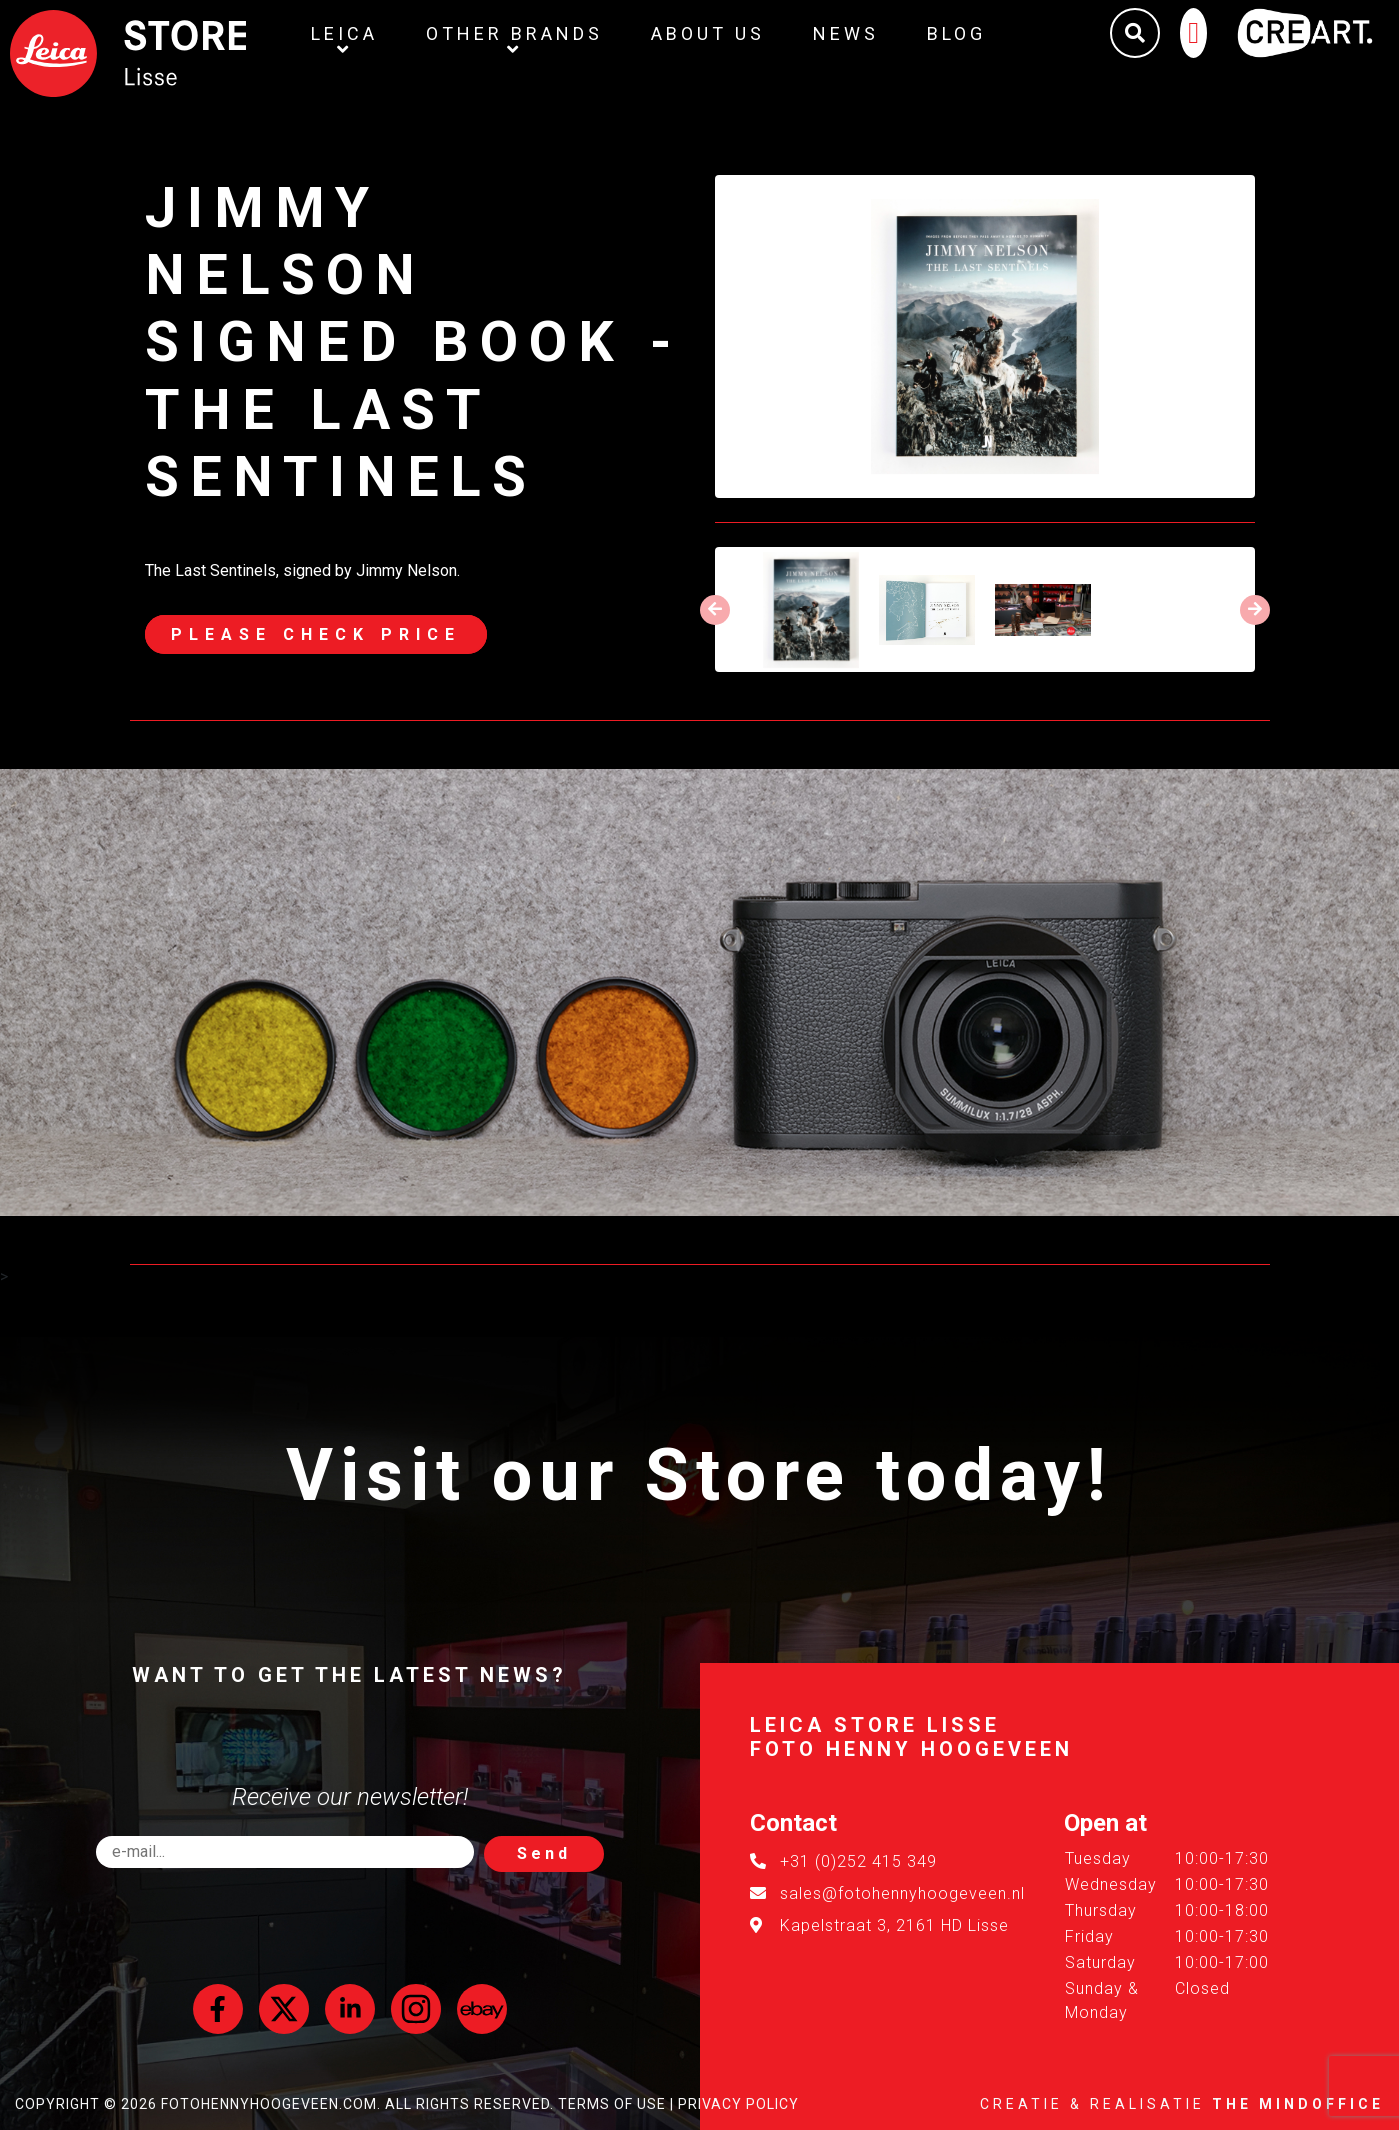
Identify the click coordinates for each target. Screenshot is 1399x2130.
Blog (956, 33)
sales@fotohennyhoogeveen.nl (902, 1893)
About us (708, 33)
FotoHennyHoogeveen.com (269, 2104)
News (846, 33)
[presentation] (715, 610)
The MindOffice (1298, 2104)
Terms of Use (612, 2104)
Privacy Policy (738, 2104)
